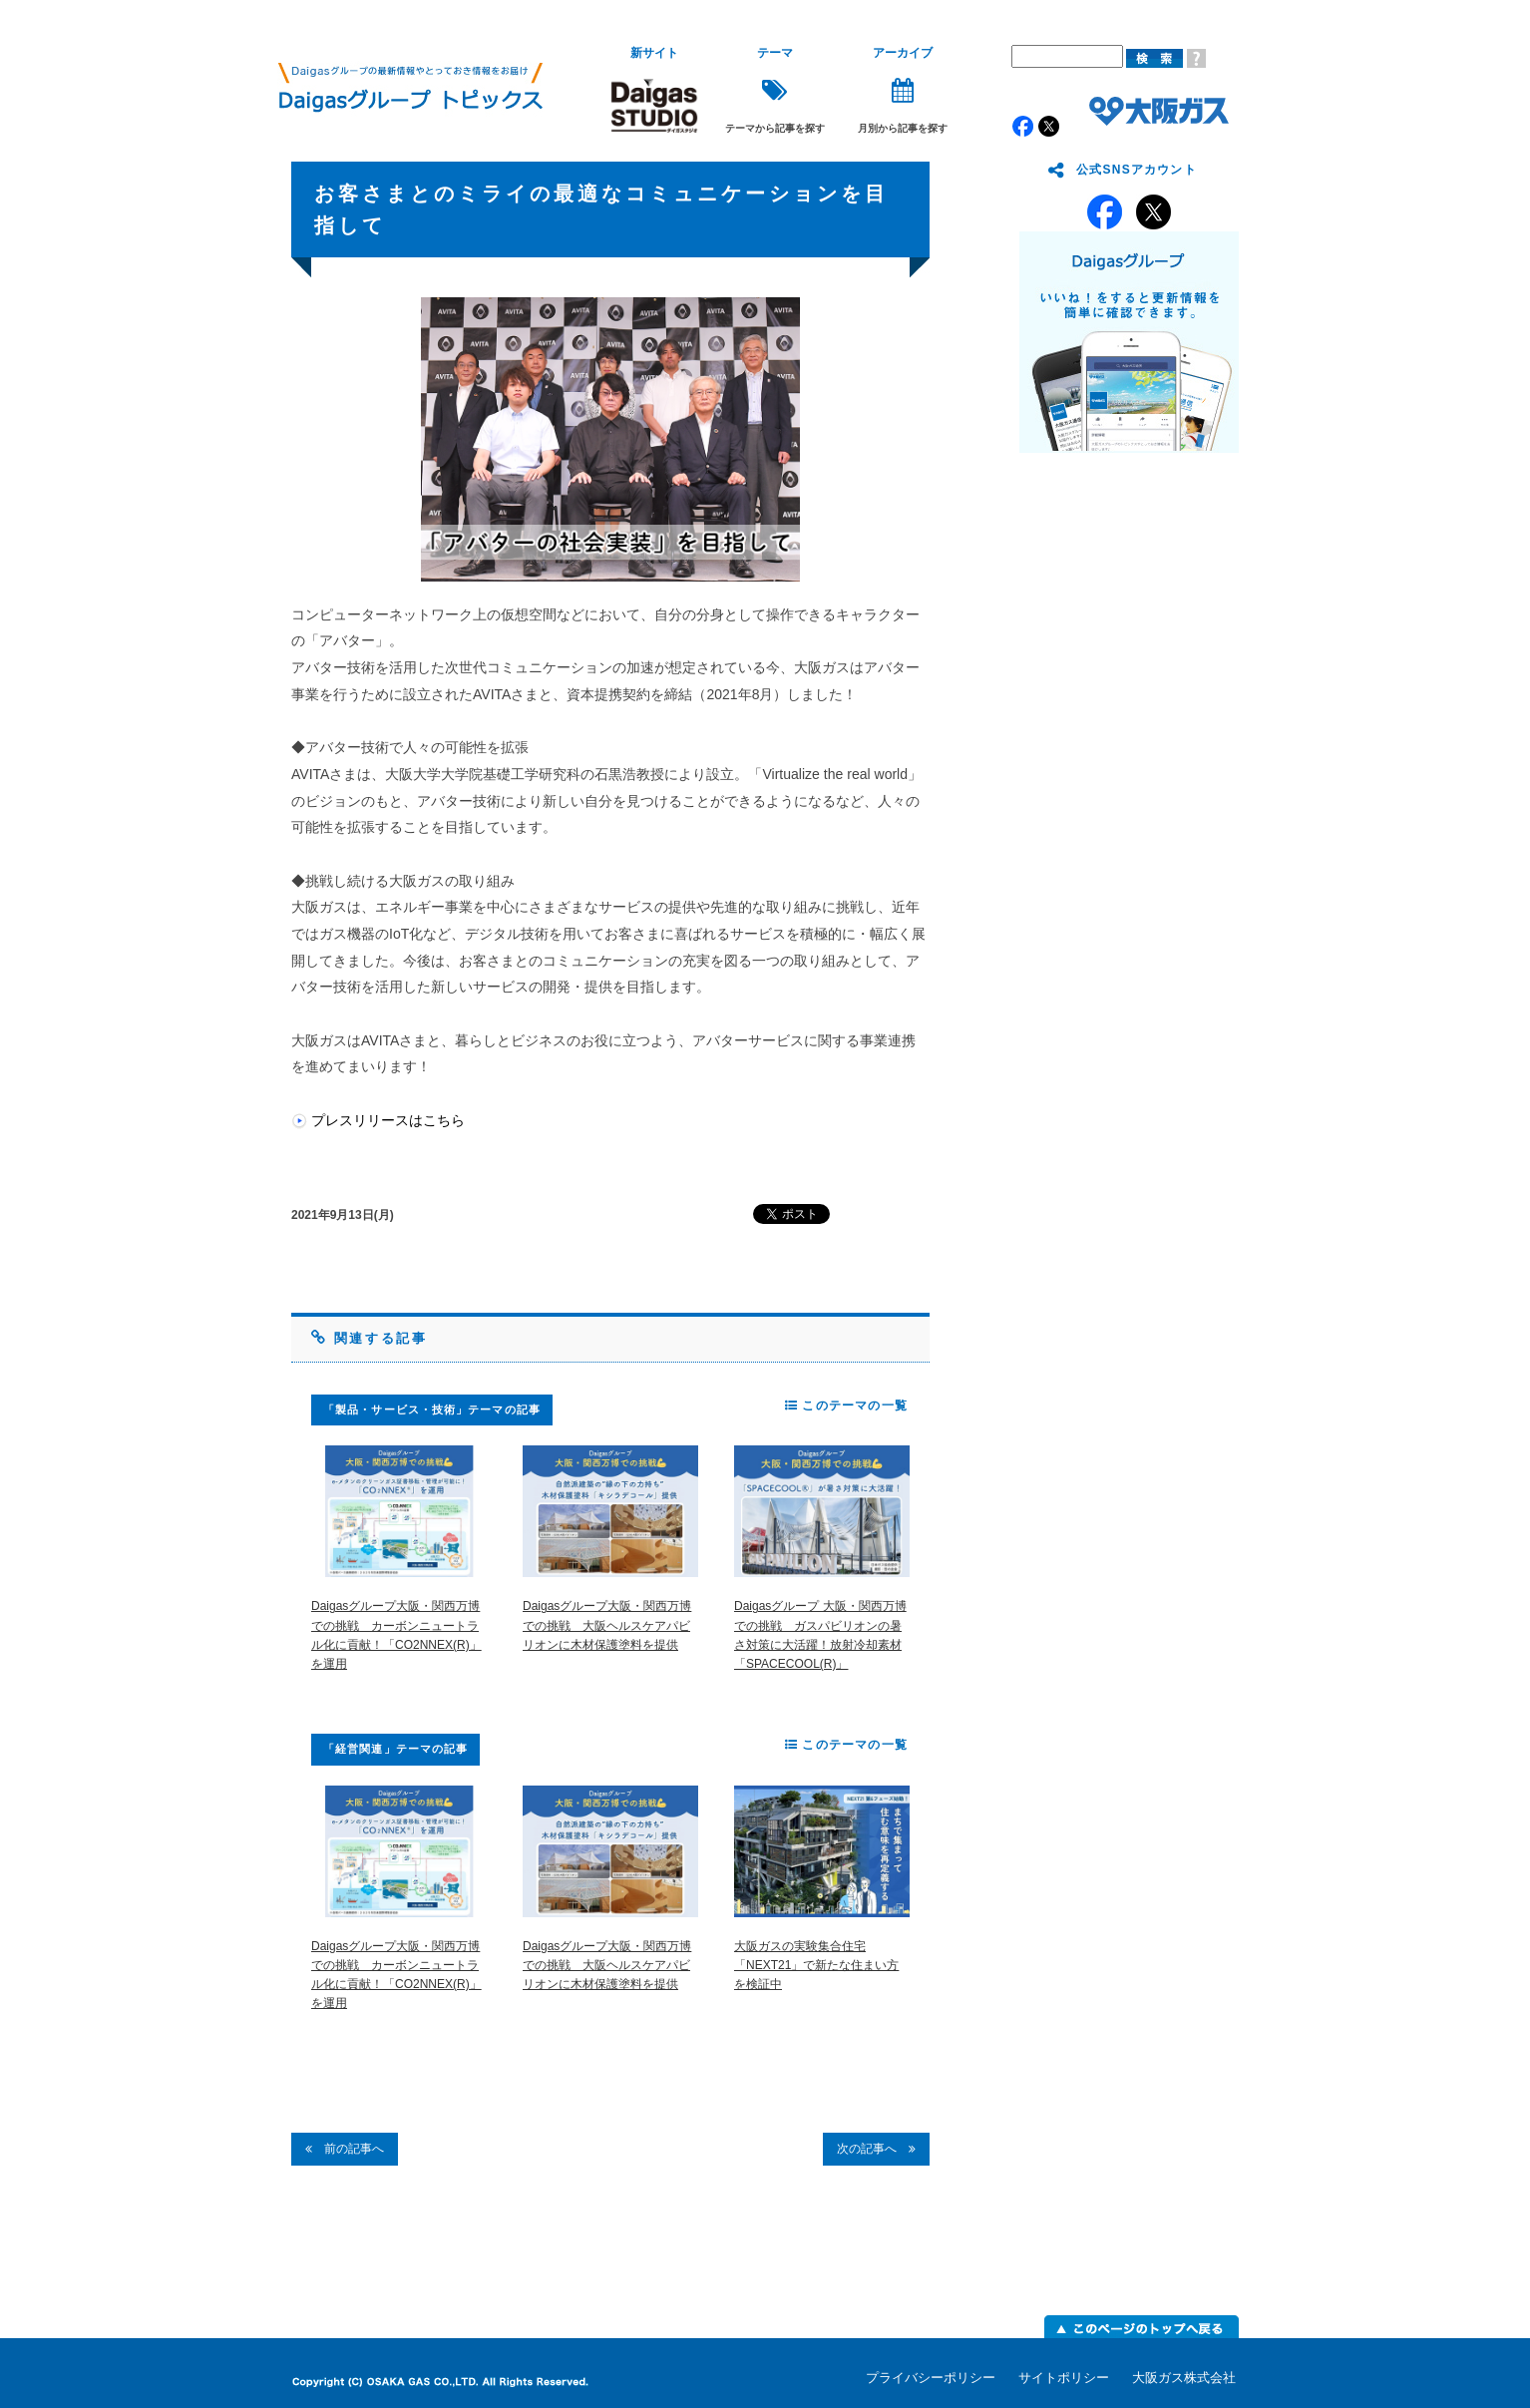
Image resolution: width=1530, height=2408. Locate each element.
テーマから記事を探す (775, 90)
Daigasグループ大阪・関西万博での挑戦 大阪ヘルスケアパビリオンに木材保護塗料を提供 (607, 1625)
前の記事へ (344, 2149)
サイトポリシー (1063, 2377)
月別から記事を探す (902, 90)
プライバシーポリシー (930, 2377)
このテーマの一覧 (846, 1405)
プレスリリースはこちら (388, 1120)
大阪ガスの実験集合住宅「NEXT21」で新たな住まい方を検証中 (816, 1965)
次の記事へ (876, 2149)
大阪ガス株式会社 (1184, 2377)
